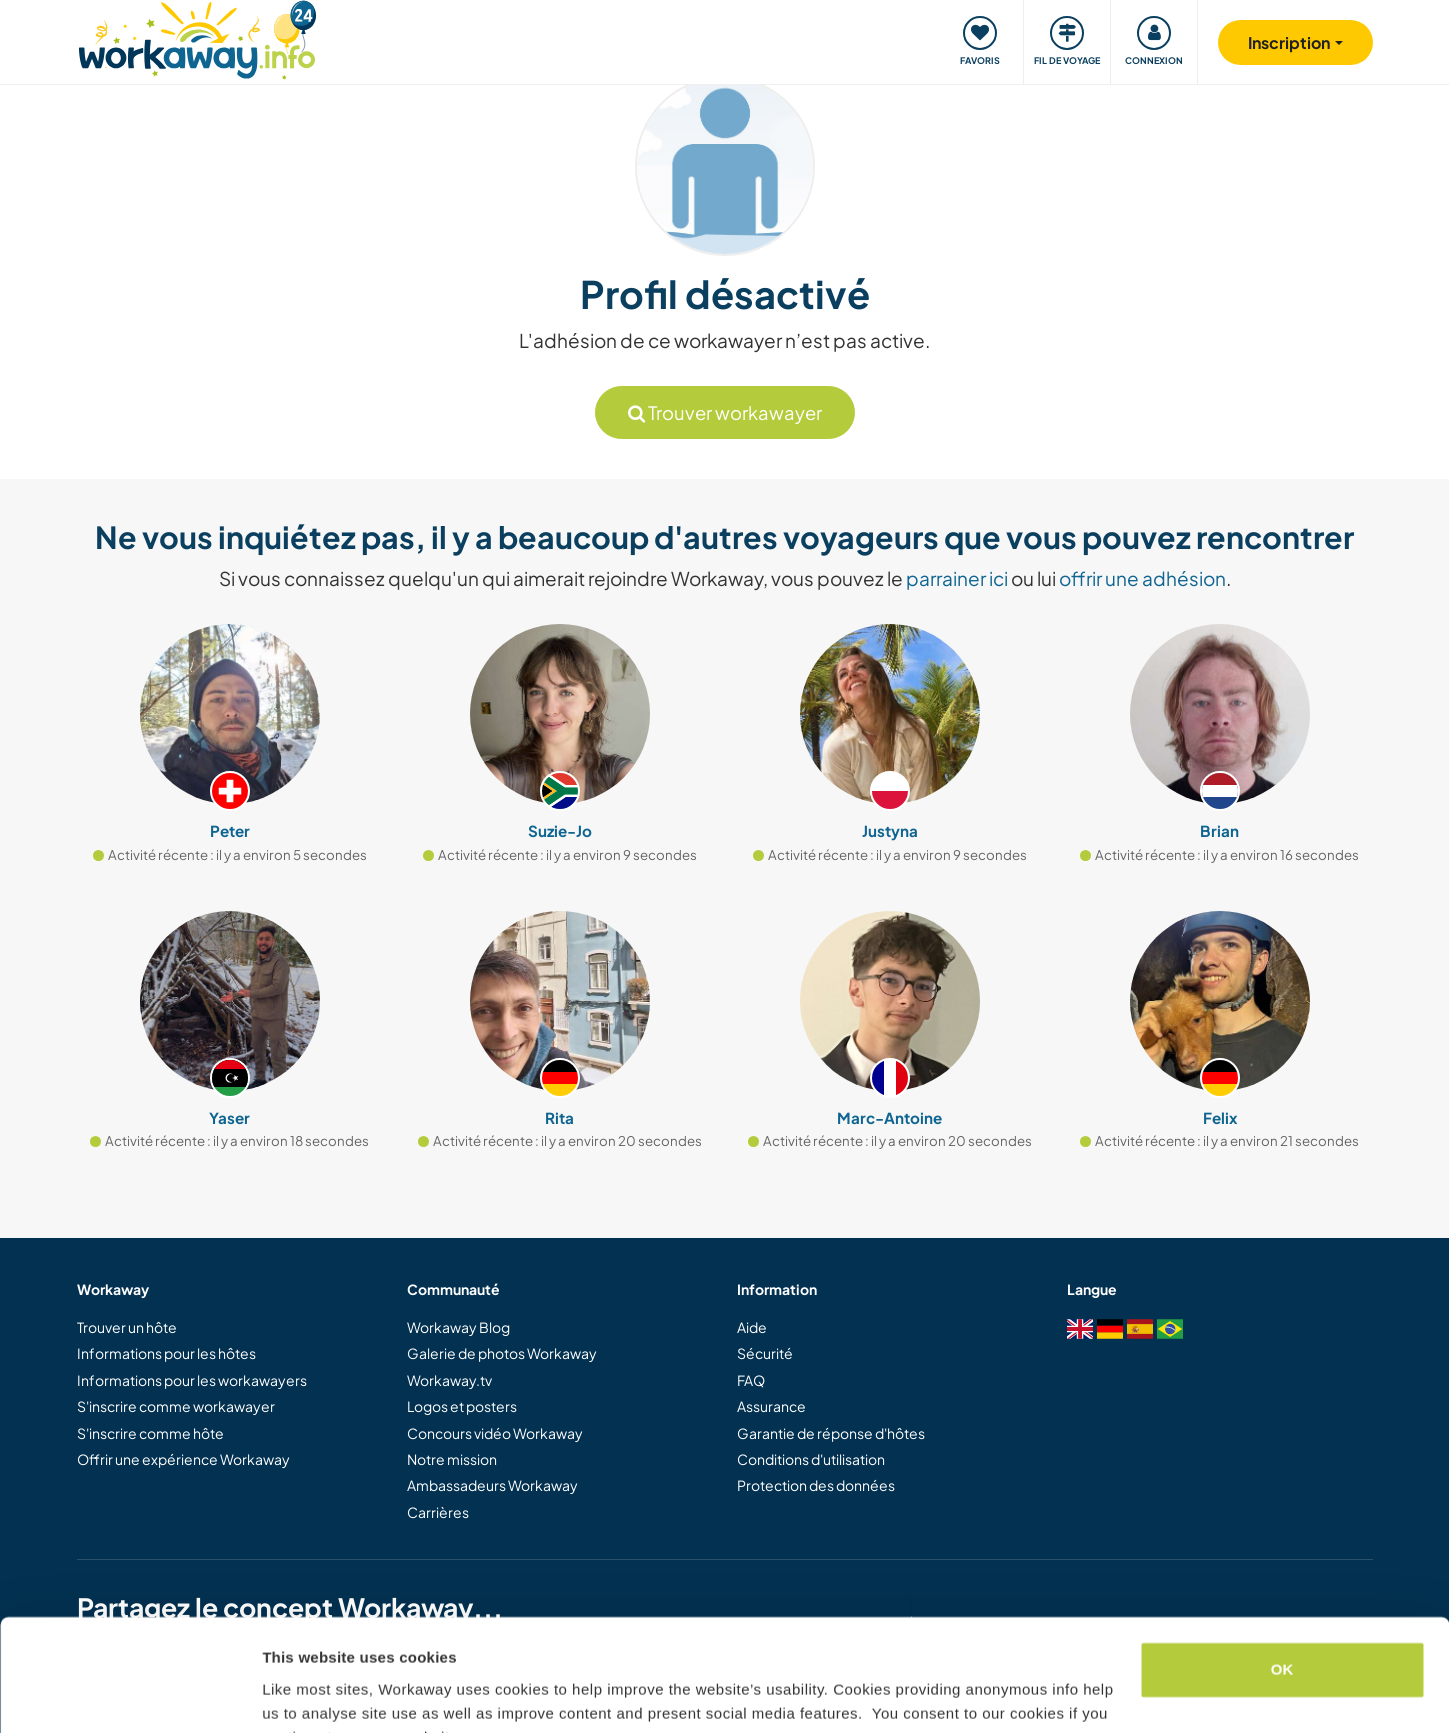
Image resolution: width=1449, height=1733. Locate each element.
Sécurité (765, 1353)
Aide (752, 1327)
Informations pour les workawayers (192, 1380)
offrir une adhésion (1142, 578)
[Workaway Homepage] (197, 37)
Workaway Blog (458, 1327)
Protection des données (816, 1485)
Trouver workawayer (725, 412)
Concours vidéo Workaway (495, 1433)
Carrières (438, 1512)
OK (1282, 1570)
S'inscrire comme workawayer (176, 1406)
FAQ (751, 1380)
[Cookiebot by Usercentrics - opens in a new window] (129, 1694)
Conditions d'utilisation (811, 1459)
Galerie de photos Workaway (502, 1353)
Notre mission (452, 1459)
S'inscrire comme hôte (150, 1433)
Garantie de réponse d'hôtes (831, 1433)
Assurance (771, 1406)
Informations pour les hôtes (166, 1353)
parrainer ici (957, 578)
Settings (292, 1693)
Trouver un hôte (127, 1327)
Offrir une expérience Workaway (183, 1459)
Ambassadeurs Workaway (492, 1485)
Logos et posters (462, 1406)
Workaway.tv (449, 1380)
